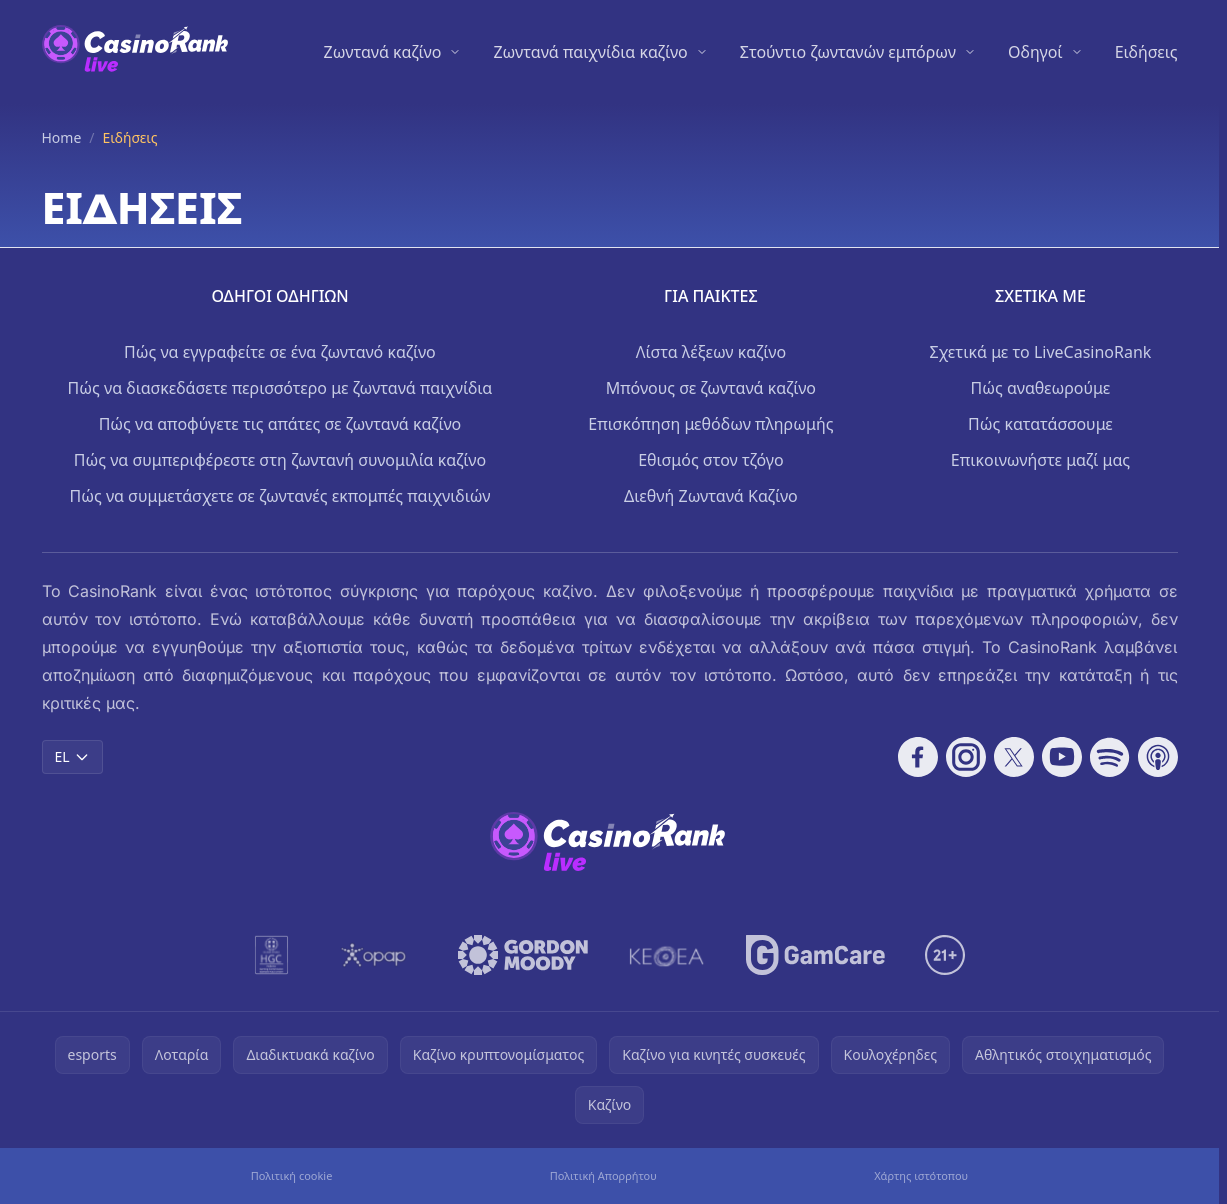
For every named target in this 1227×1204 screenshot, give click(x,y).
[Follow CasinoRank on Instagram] (966, 757)
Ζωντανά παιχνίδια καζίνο (590, 52)
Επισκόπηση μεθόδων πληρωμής (710, 424)
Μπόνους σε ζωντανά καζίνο (711, 388)
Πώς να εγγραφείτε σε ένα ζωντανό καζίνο (280, 352)
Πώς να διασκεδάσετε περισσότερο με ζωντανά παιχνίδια (280, 388)
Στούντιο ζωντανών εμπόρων (848, 52)
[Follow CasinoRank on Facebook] (918, 757)
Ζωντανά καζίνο (383, 52)
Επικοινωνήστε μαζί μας (1040, 460)
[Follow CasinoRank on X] (1014, 757)
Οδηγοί (1035, 52)
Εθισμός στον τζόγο (710, 460)
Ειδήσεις (1146, 52)
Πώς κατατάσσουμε (1040, 424)
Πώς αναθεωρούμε (1041, 388)
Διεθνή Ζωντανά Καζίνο (711, 496)
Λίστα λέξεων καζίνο (711, 352)
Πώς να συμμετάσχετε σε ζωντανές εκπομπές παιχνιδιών (279, 496)
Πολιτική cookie (292, 1175)
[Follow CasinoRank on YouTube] (1062, 757)
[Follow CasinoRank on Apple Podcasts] (1158, 757)
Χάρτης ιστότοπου (921, 1175)
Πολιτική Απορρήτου (603, 1175)
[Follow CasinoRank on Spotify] (1110, 757)
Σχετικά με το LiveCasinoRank (1040, 352)
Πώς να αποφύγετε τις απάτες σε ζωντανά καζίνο (280, 424)
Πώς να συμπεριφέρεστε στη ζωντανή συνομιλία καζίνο (280, 460)
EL (72, 756)
